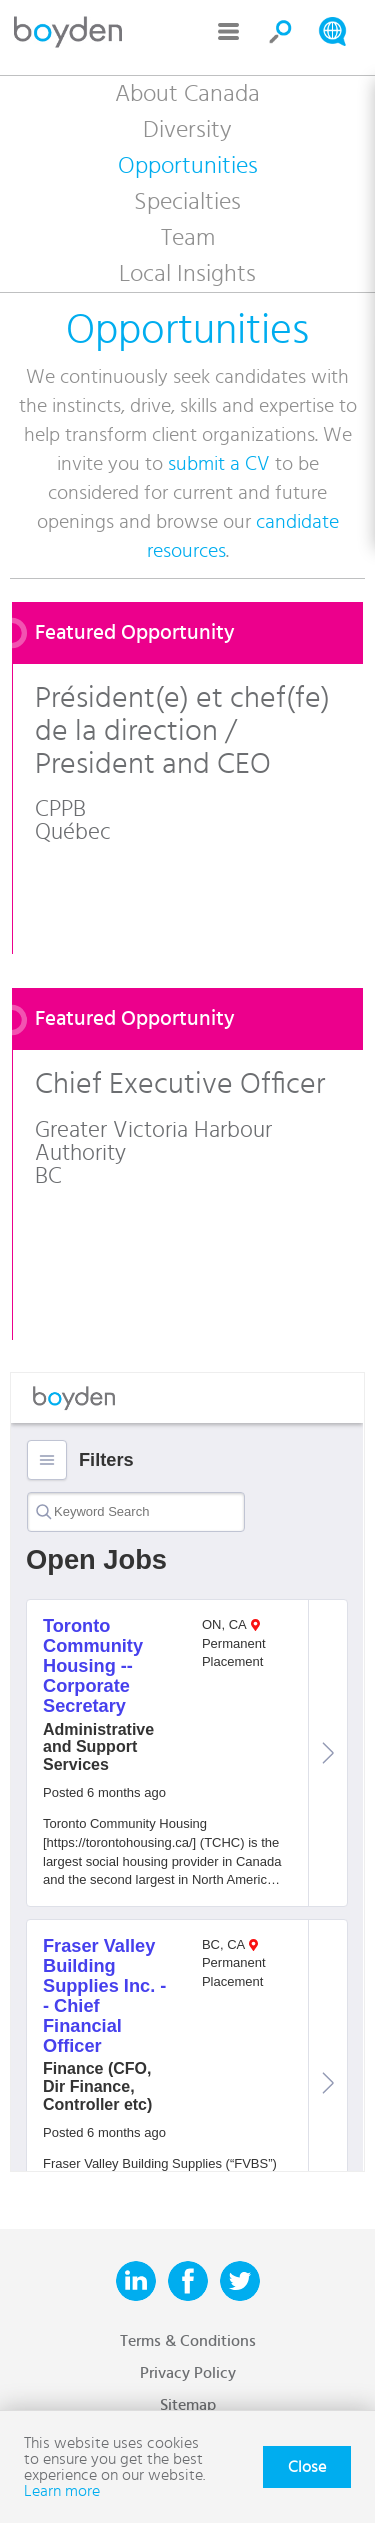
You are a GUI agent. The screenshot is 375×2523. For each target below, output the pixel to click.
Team (188, 238)
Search (281, 32)
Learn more (62, 2491)
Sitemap (188, 2405)
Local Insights (187, 274)
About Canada (187, 94)
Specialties (187, 202)
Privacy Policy (188, 2373)
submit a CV (219, 464)
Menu (229, 32)
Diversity (187, 130)
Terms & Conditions (188, 2341)
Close (307, 2467)
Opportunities (188, 166)
